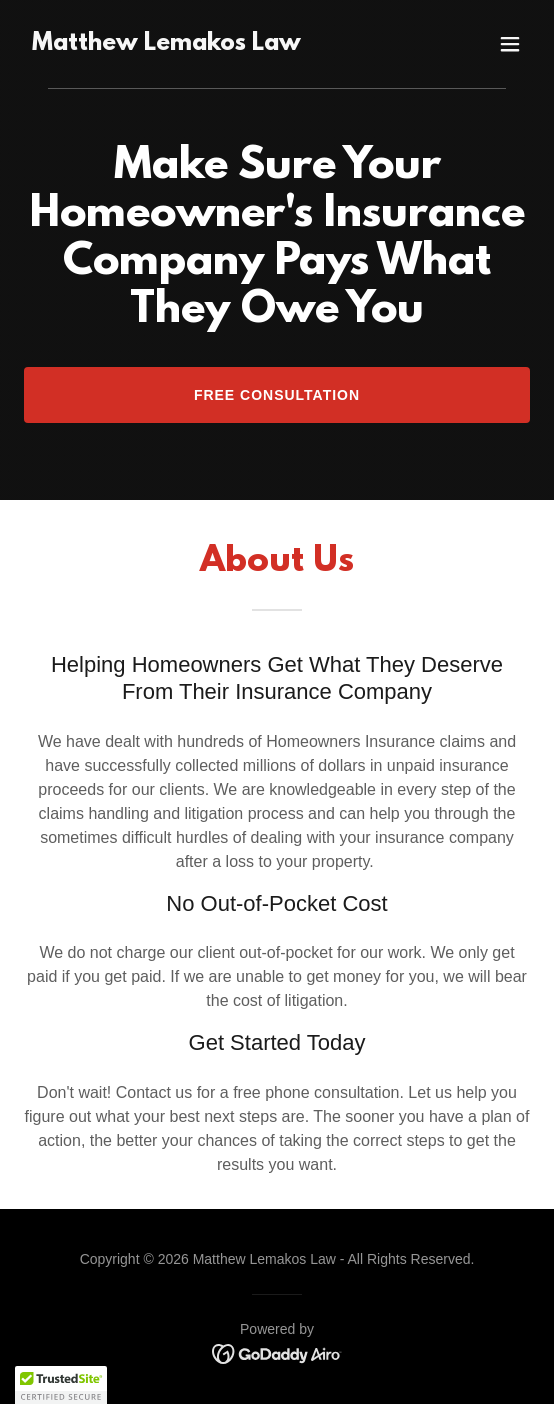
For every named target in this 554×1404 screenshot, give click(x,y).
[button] (510, 44)
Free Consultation (277, 395)
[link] (166, 44)
